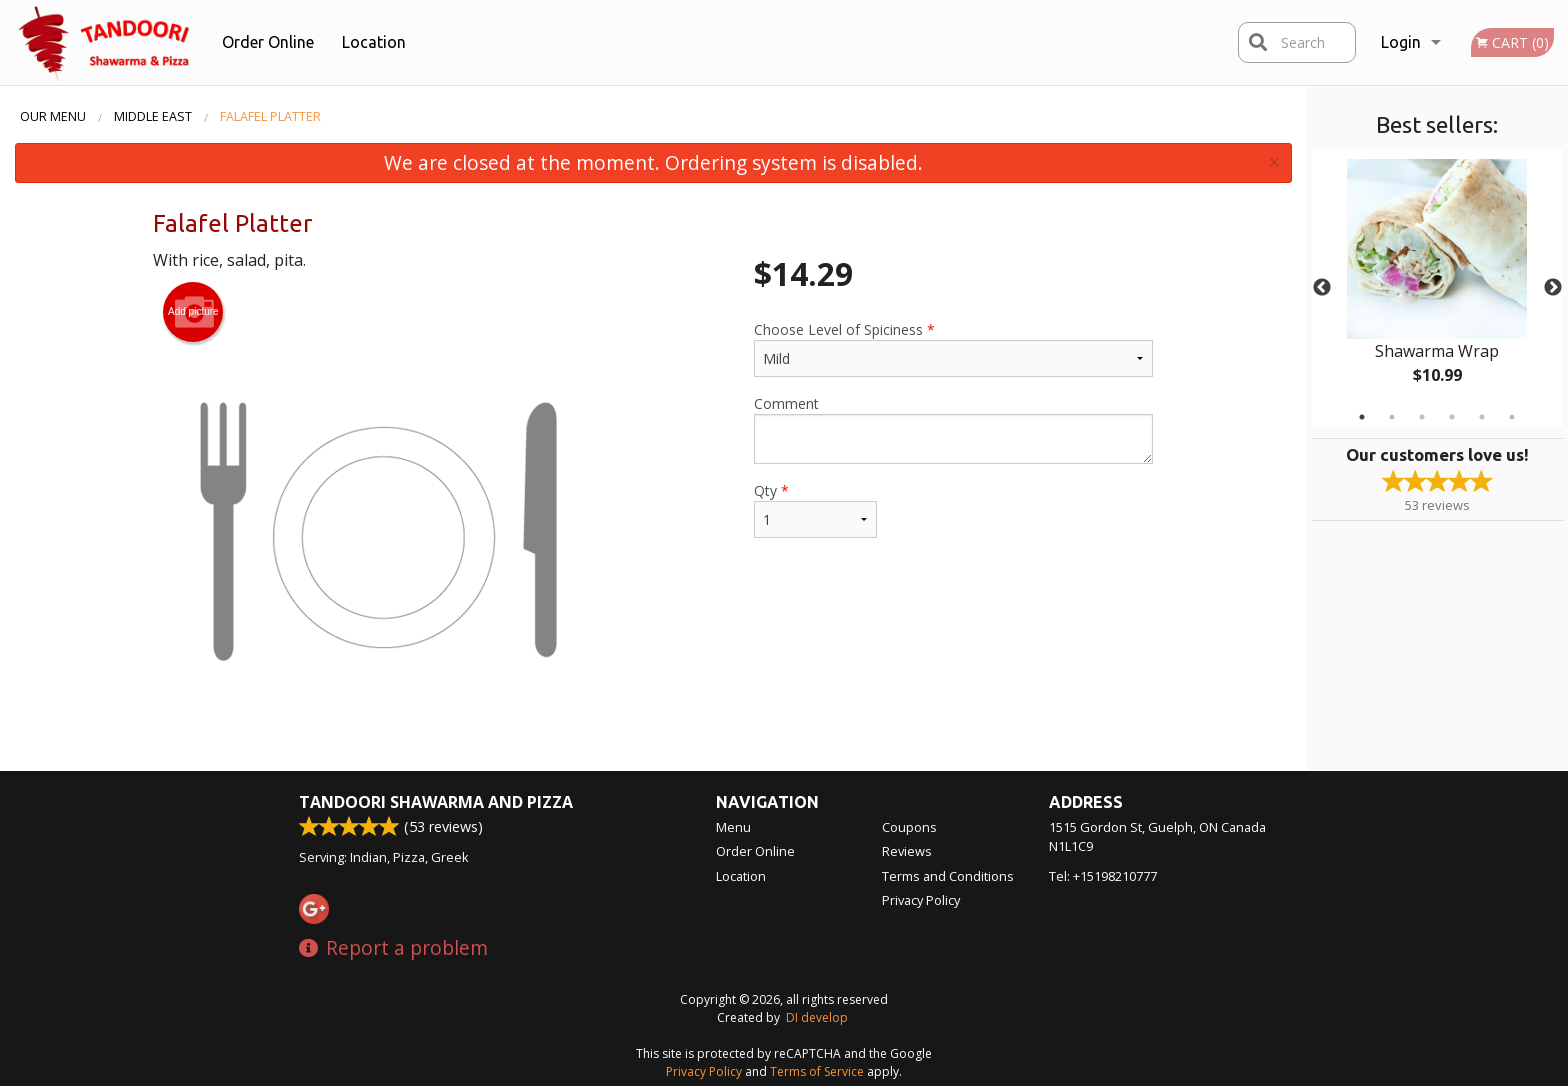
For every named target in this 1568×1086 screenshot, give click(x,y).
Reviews (907, 851)
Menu (733, 827)
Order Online (268, 42)
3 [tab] (1422, 417)
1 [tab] (1362, 417)
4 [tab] (1452, 417)
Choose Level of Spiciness (953, 348)
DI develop (817, 1017)
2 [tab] (1392, 417)
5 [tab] (1482, 417)
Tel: (1103, 876)
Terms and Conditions (948, 876)
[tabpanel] (1437, 288)
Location (374, 42)
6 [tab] (1512, 417)
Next (1553, 288)
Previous (1322, 288)
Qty (815, 509)
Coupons (909, 827)
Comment (953, 429)
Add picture (193, 312)
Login (1401, 42)
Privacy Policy (921, 900)
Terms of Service (817, 1071)
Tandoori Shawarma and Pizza (436, 802)
